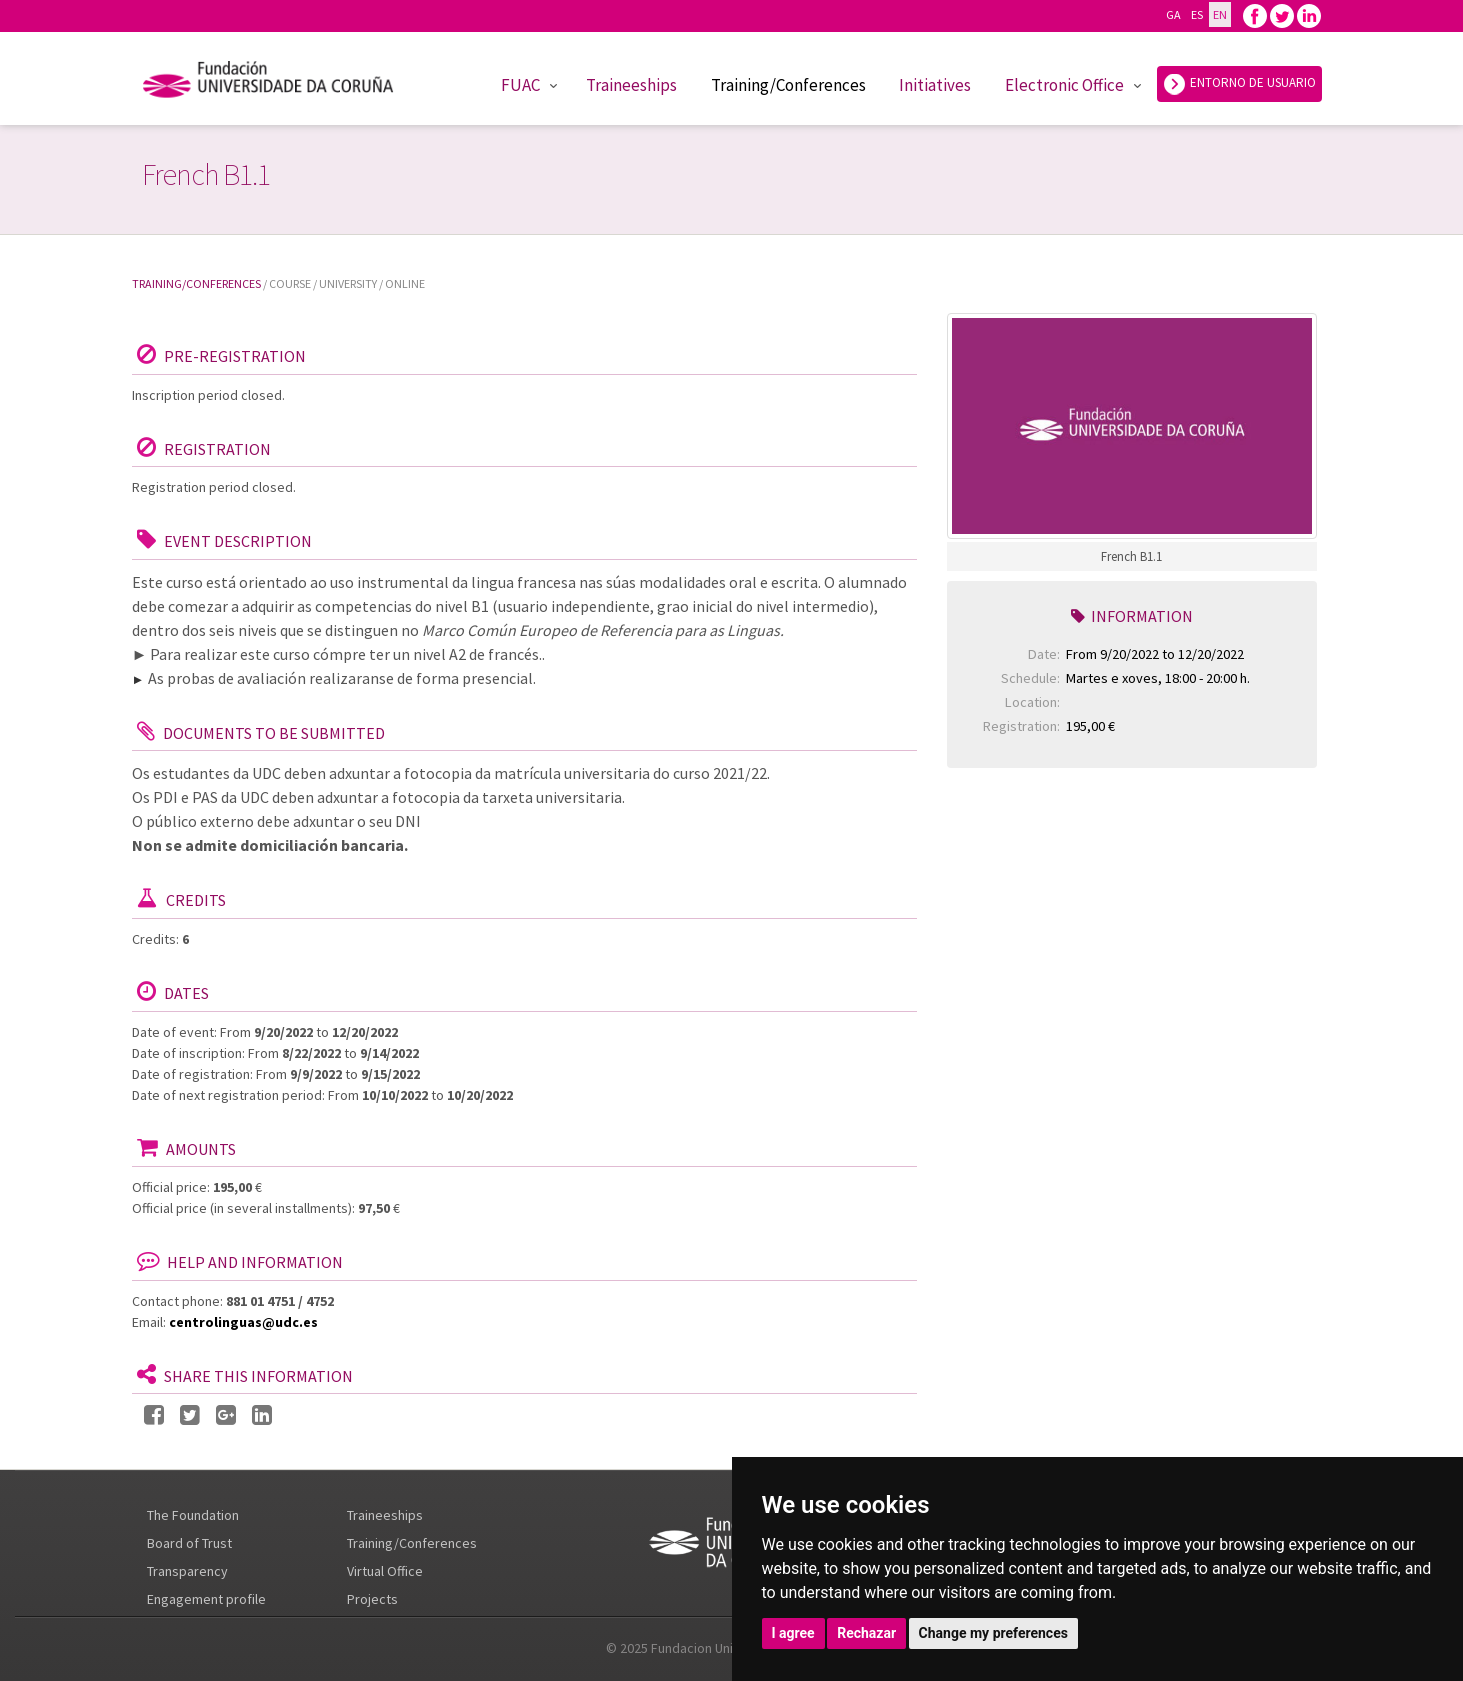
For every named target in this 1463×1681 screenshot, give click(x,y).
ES (1196, 14)
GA (1173, 14)
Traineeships (631, 85)
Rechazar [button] (866, 1633)
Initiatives (935, 85)
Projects (372, 1599)
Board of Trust (189, 1543)
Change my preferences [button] (993, 1633)
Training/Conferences (788, 85)
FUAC (520, 85)
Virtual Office (385, 1571)
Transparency (187, 1571)
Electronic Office (1064, 85)
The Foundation (193, 1515)
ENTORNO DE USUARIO (1239, 84)
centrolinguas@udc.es (243, 1322)
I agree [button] (793, 1633)
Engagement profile (206, 1599)
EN (1219, 14)
